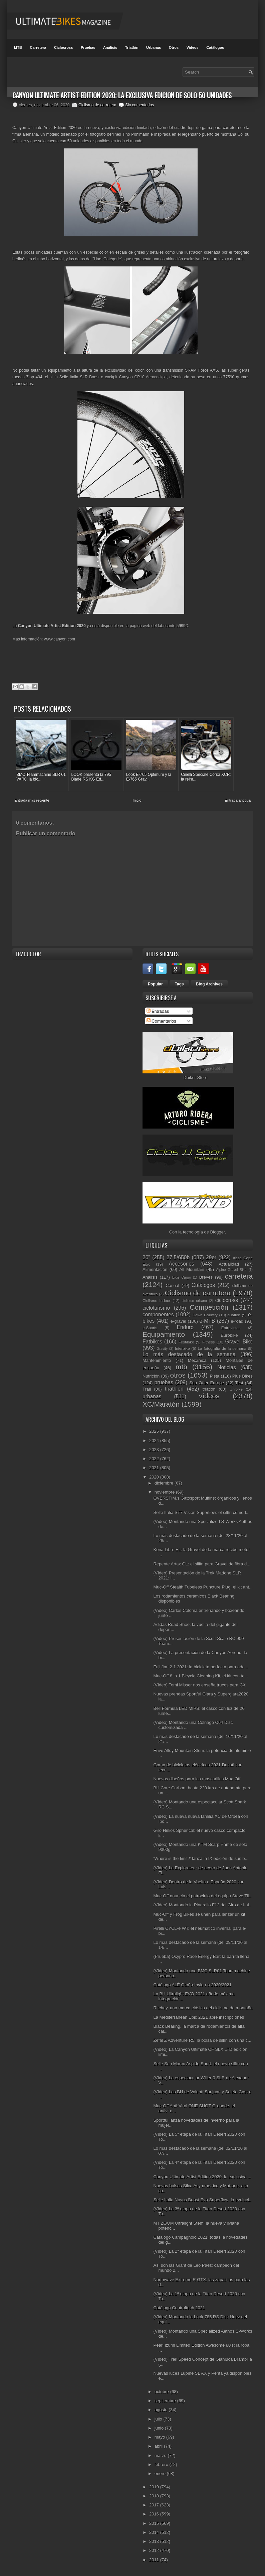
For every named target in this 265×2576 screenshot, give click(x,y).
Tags (179, 984)
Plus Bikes (242, 1376)
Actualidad (229, 1263)
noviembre (165, 1492)
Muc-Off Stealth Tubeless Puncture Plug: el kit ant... (202, 1587)
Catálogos (215, 47)
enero (161, 2473)
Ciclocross (63, 47)
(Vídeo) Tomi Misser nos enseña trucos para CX (199, 1684)
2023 (154, 1449)
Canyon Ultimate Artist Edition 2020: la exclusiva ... (202, 2176)
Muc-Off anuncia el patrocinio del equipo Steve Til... (202, 1895)
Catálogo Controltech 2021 (179, 2307)
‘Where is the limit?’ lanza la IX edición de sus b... (200, 1858)
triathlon (174, 1388)
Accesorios (181, 1263)
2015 (154, 2523)
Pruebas (88, 47)
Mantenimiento (157, 1360)
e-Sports (150, 1327)
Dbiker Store (195, 1077)
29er (211, 1257)
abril (159, 2446)
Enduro (185, 1327)
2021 (154, 1467)
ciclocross (226, 1300)
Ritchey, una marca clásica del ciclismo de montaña (202, 2007)
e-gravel (178, 1321)
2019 (154, 2486)
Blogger (217, 1232)
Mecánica (197, 1360)
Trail (147, 1388)
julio (159, 2418)
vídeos (209, 1396)
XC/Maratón (161, 1404)
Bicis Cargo (181, 1277)
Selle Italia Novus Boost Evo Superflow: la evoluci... (202, 2199)
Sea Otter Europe (206, 1382)
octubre (162, 2391)
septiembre (166, 2400)
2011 (154, 2559)
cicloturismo (156, 1308)
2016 (154, 2513)
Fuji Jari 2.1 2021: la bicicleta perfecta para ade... (200, 1666)
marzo (161, 2455)
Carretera (38, 47)
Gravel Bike (239, 1341)
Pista (214, 1376)
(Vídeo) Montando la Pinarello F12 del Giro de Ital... (202, 1904)
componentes (158, 1314)
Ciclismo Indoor (157, 1300)
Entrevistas (231, 1327)
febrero (162, 2464)
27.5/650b (178, 1257)
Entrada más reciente (31, 800)
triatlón (209, 1388)
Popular (155, 984)
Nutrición (151, 1376)
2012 (154, 2550)
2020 (154, 1476)
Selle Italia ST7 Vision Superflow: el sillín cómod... (201, 1512)
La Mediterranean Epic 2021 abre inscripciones (198, 2016)
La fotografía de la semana (222, 1348)
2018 (154, 2495)
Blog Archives (209, 984)
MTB (18, 47)
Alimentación (155, 1269)
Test (239, 1382)
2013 (154, 2541)
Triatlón (132, 47)
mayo (160, 2437)
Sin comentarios (139, 105)
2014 (154, 2532)
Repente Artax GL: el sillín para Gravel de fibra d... (201, 1563)
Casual (172, 1285)
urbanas (152, 1396)
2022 (154, 1458)
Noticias (226, 1367)
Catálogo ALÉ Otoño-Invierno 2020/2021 (192, 1984)
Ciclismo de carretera (97, 105)
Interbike (182, 1348)
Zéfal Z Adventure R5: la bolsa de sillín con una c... (202, 2040)
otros (178, 1375)
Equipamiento (164, 1334)
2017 (154, 2504)
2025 (154, 1431)
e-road (237, 1321)
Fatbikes (152, 1341)
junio (160, 2428)
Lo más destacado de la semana (189, 1354)
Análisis (110, 47)
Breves (206, 1277)
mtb (181, 1367)
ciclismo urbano (194, 1300)
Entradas (158, 1011)
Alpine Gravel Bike (231, 1270)
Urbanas (153, 47)
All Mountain (191, 1269)
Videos (193, 47)
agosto (162, 2409)
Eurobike (229, 1335)
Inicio (137, 800)
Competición (209, 1307)
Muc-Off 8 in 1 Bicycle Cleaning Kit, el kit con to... (200, 1675)
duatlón (234, 1315)
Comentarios (161, 1020)
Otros (174, 47)
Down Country (205, 1315)
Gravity (162, 1349)
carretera (239, 1276)
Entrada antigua (238, 800)
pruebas (164, 1382)
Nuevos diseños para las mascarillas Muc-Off (196, 1778)
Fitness (208, 1342)
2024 (154, 1440)
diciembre (165, 1483)
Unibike (236, 1389)
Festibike (186, 1342)
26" (146, 1257)
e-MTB (207, 1321)
